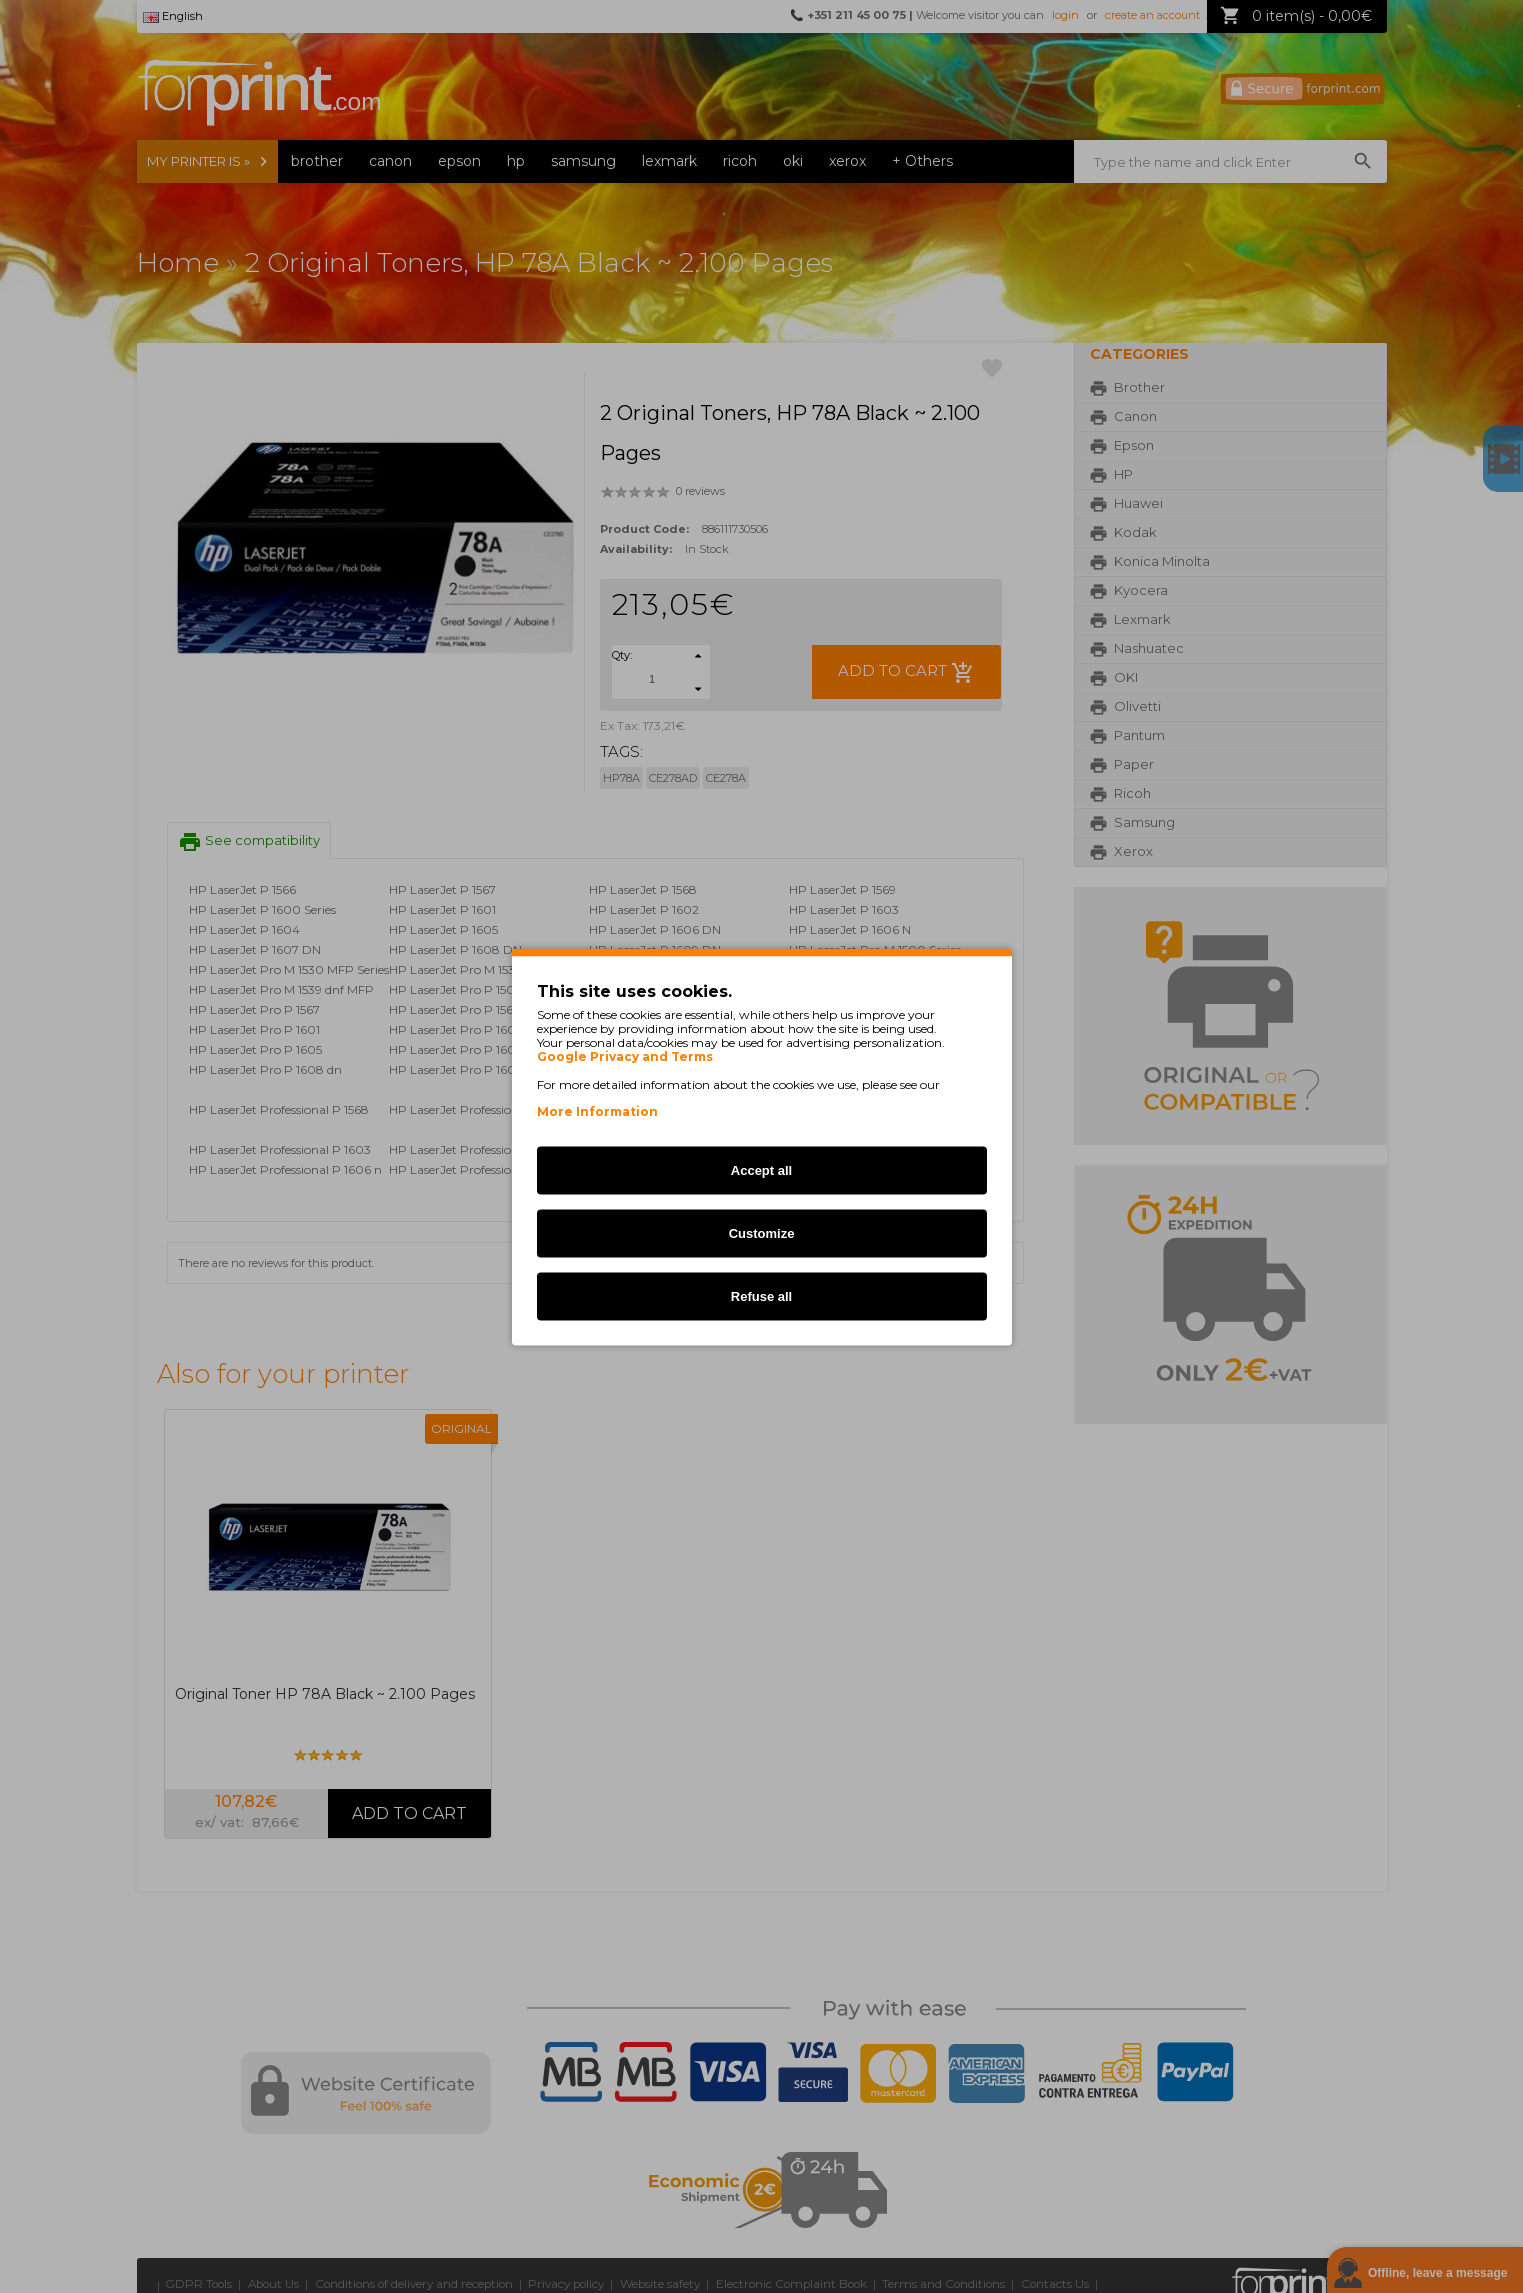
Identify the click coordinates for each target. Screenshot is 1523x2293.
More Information (597, 1110)
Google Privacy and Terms (625, 1056)
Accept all (761, 1169)
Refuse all (761, 1295)
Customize (762, 1232)
